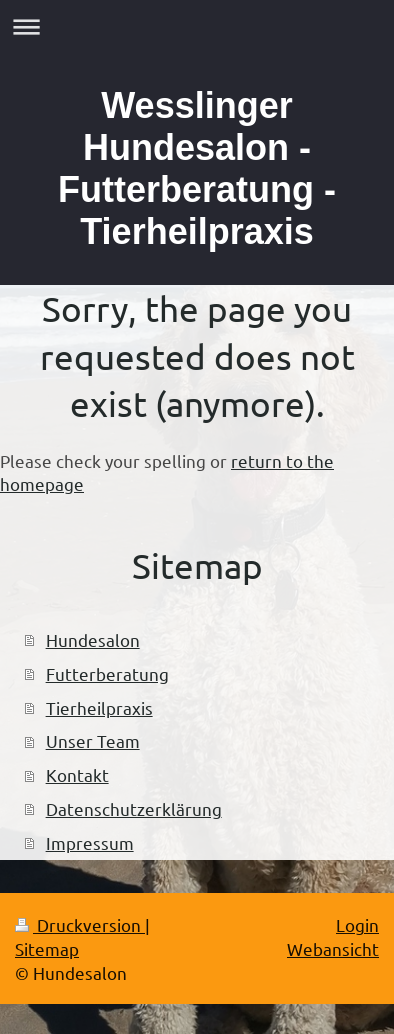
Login (357, 924)
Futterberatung (107, 673)
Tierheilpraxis (99, 707)
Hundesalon (93, 639)
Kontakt (77, 774)
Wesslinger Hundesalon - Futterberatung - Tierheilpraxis (197, 168)
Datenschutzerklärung (134, 808)
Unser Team (93, 740)
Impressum (90, 842)
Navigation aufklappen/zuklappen (197, 26)
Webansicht (333, 948)
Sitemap (47, 948)
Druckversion (80, 924)
